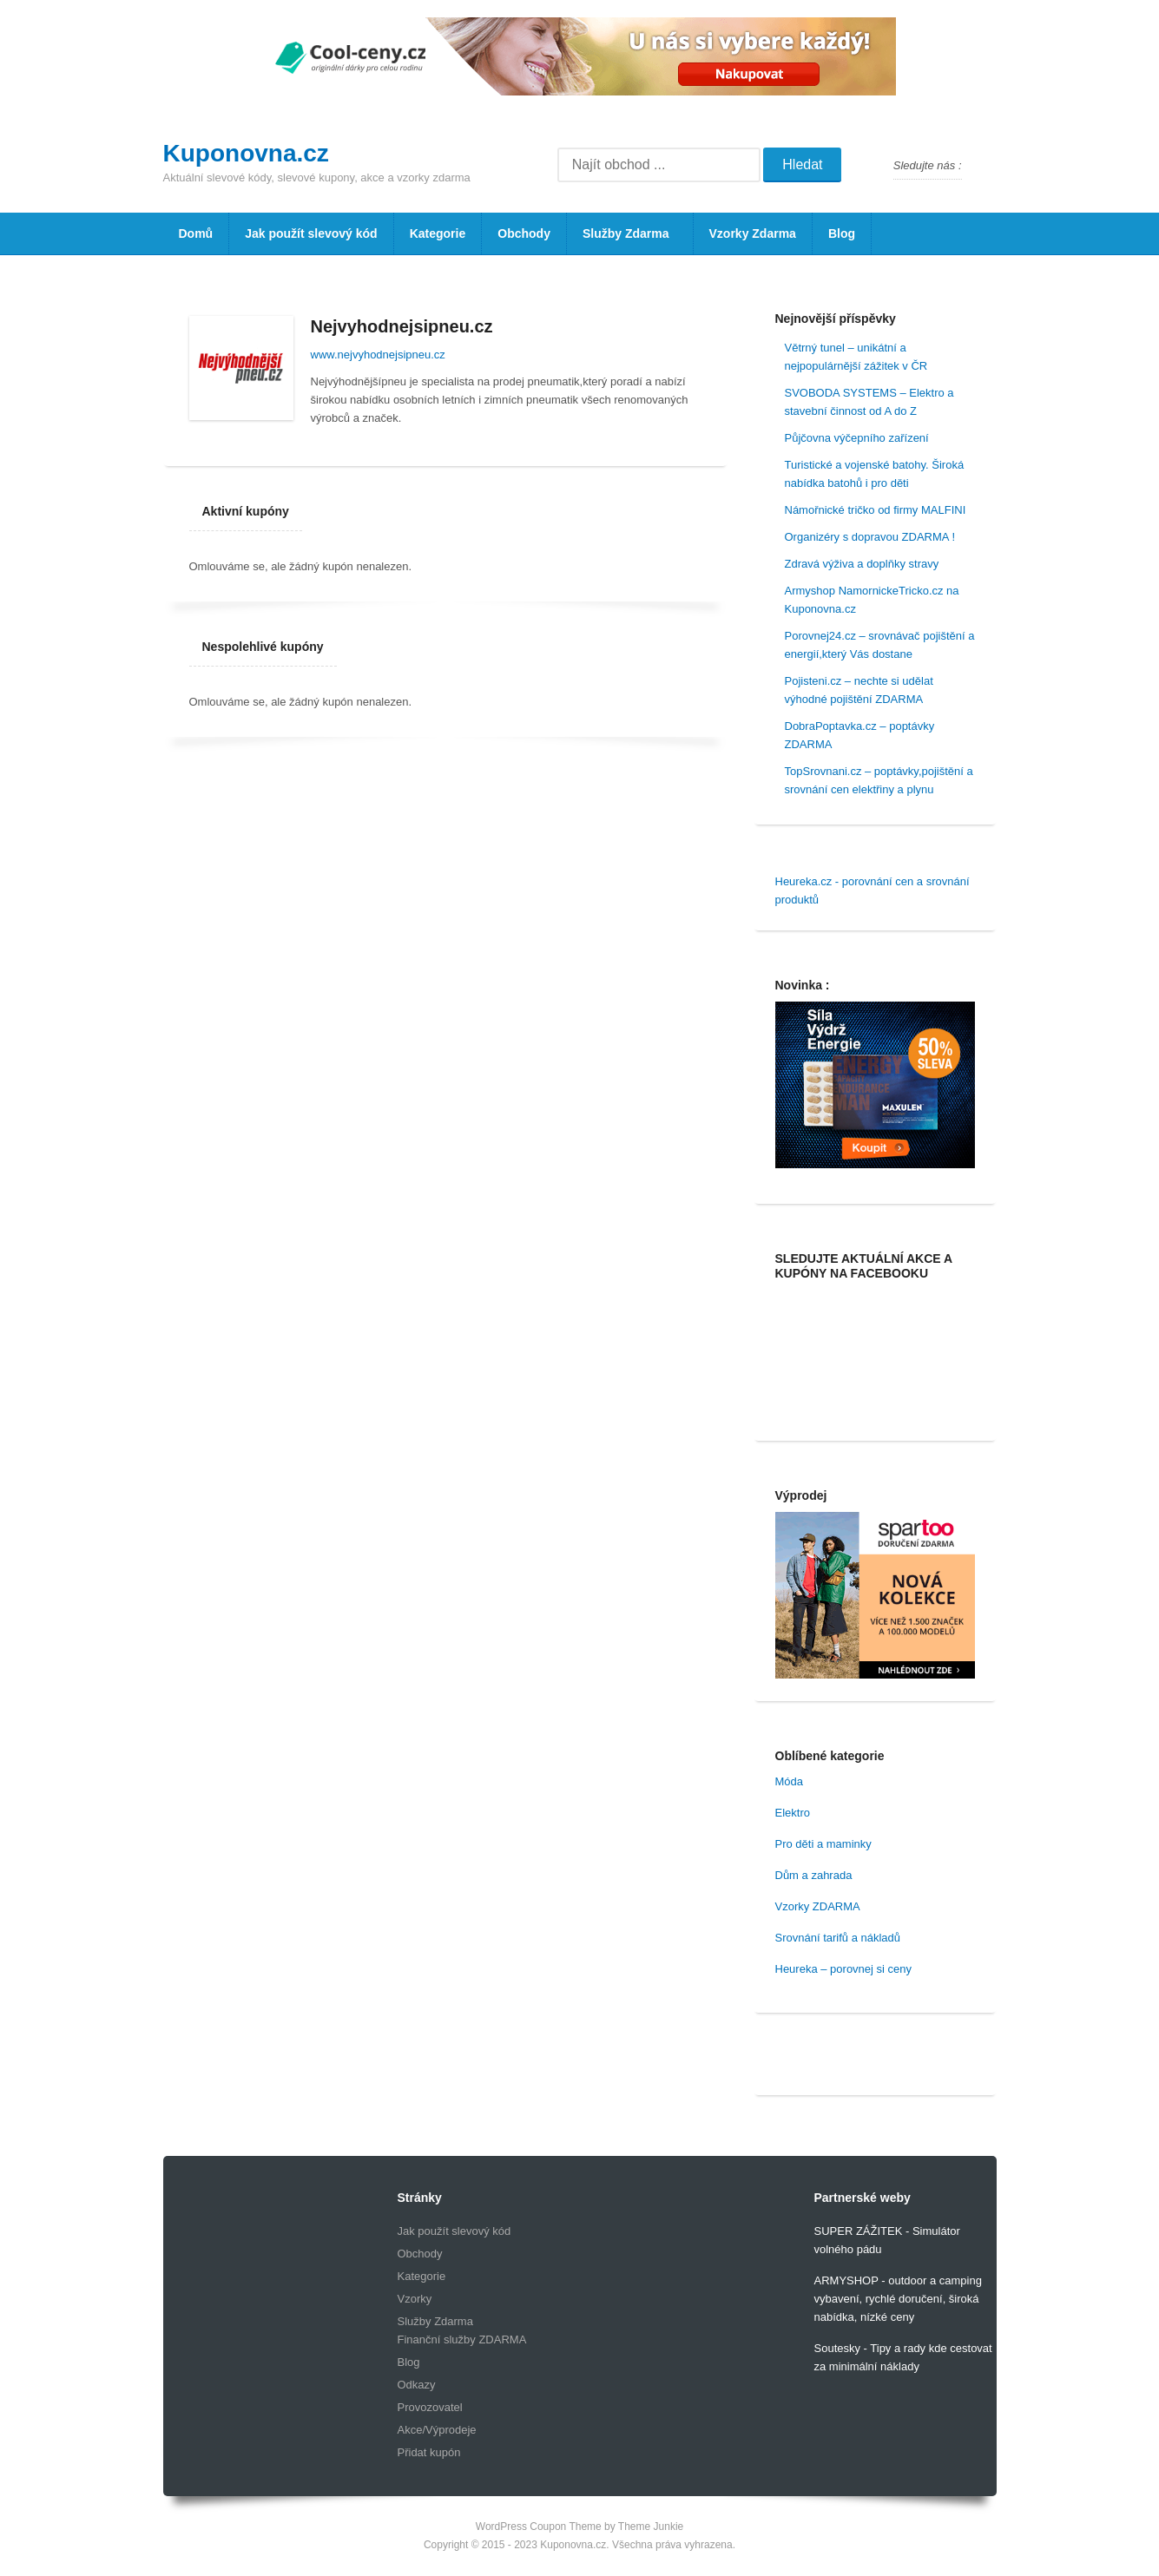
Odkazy (417, 2384)
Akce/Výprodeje (437, 2429)
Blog (841, 233)
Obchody (523, 233)
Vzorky (415, 2298)
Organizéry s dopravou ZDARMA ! (870, 536)
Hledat (802, 164)
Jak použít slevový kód (311, 233)
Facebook (983, 166)
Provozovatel (430, 2407)
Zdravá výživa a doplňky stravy (862, 563)
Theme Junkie (650, 2526)
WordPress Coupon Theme (539, 2526)
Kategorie (438, 233)
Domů (196, 233)
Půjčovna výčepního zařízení (857, 437)
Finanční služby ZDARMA (462, 2339)
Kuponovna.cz (246, 153)
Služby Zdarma (624, 240)
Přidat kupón (429, 2452)
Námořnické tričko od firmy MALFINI (875, 509)
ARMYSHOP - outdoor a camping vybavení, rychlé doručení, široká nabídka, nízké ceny (898, 2298)
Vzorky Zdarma (752, 233)
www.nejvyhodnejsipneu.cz (378, 354)
